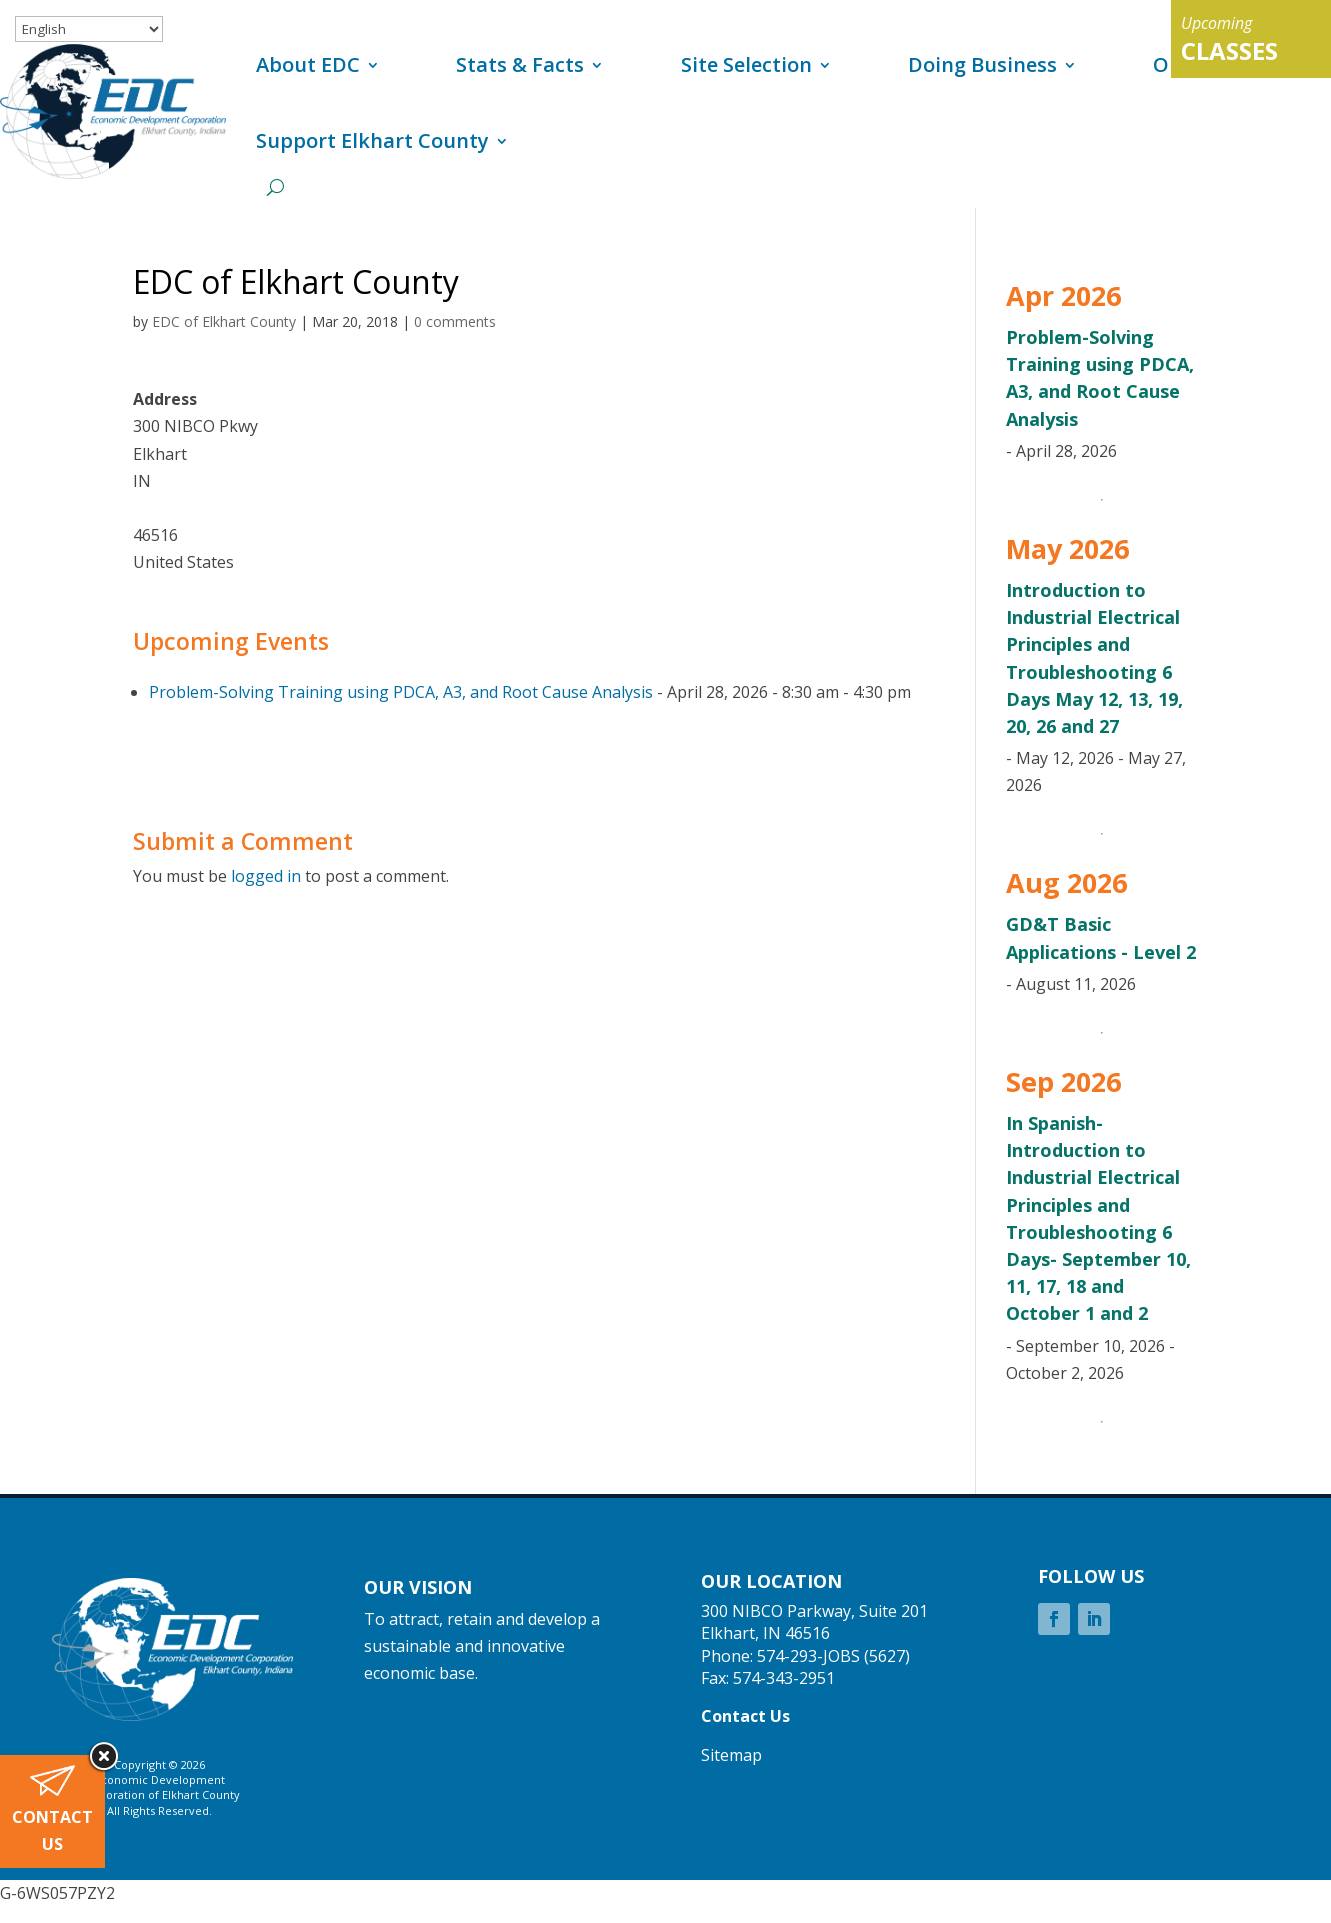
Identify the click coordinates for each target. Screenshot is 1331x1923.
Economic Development (160, 1779)
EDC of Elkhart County (224, 321)
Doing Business (982, 64)
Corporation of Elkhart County (160, 1794)
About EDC (308, 64)
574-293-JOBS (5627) (833, 1656)
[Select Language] (89, 29)
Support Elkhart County (372, 140)
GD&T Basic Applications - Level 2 (1101, 937)
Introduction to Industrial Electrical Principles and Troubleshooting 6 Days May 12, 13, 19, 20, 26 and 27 (1094, 658)
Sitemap (731, 1755)
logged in (266, 876)
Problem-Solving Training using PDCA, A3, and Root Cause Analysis (401, 692)
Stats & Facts (520, 64)
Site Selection (746, 64)
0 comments (455, 321)
